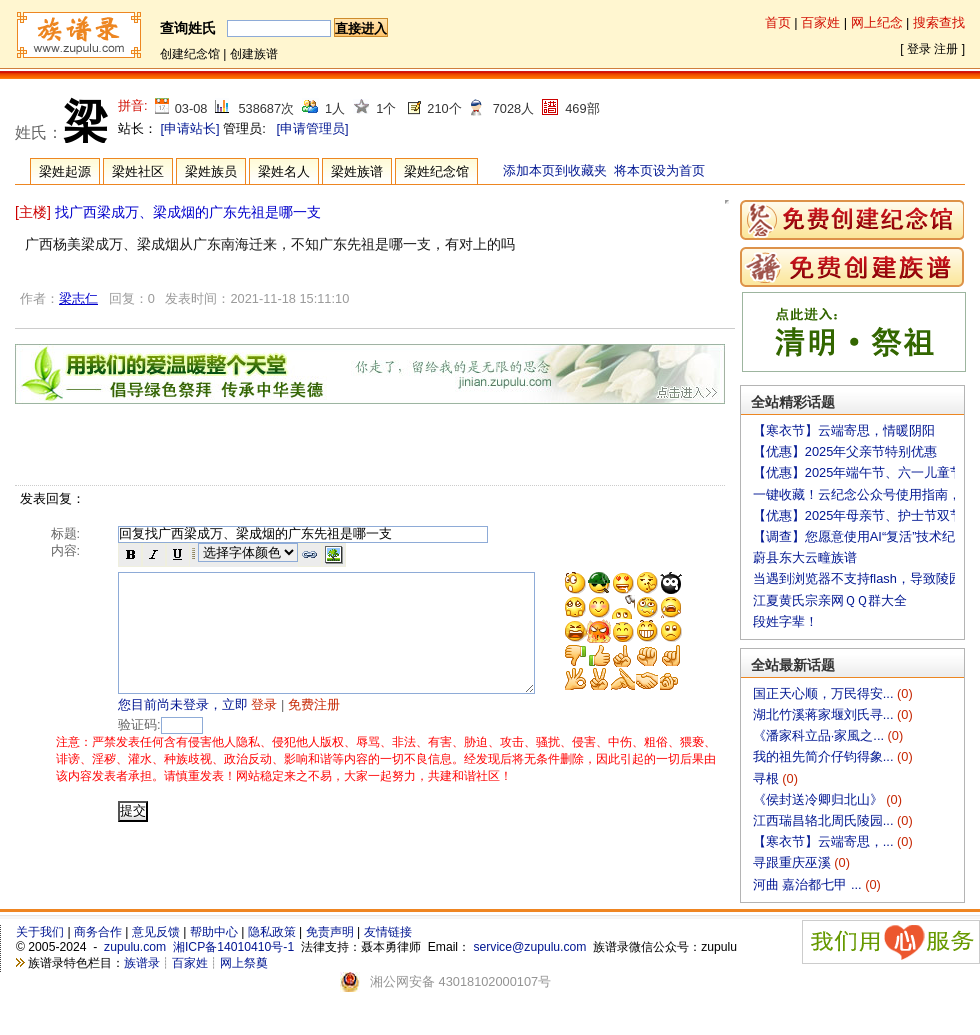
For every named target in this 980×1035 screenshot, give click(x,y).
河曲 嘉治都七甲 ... (809, 884)
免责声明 (330, 932)
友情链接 (388, 932)
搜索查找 (939, 22)
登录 (919, 49)
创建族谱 (254, 54)
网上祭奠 (244, 963)
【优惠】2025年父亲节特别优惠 (845, 451)
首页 (778, 22)
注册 (946, 49)
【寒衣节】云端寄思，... (825, 841)
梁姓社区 (138, 171)
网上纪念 (877, 22)
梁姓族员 (211, 171)
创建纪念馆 (190, 54)
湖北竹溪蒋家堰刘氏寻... (825, 714)
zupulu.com (135, 947)
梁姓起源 (65, 171)
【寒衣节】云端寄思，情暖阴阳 (844, 430)
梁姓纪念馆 (436, 171)
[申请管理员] (312, 128)
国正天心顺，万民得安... (825, 693)
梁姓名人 (284, 171)
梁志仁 (78, 298)
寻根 (768, 778)
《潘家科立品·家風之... (820, 735)
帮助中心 (214, 932)
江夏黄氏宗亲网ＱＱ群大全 (830, 600)
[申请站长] (190, 128)
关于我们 (40, 932)
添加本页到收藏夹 (555, 170)
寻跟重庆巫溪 (794, 862)
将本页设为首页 (659, 170)
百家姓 (820, 22)
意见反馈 (156, 932)
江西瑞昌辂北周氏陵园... (825, 820)
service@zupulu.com (529, 947)
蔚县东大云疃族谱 (805, 557)
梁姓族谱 (357, 171)
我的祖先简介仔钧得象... (825, 756)
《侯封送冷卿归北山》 (820, 799)
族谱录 (142, 963)
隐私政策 (272, 932)
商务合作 (98, 932)
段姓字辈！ (785, 621)
